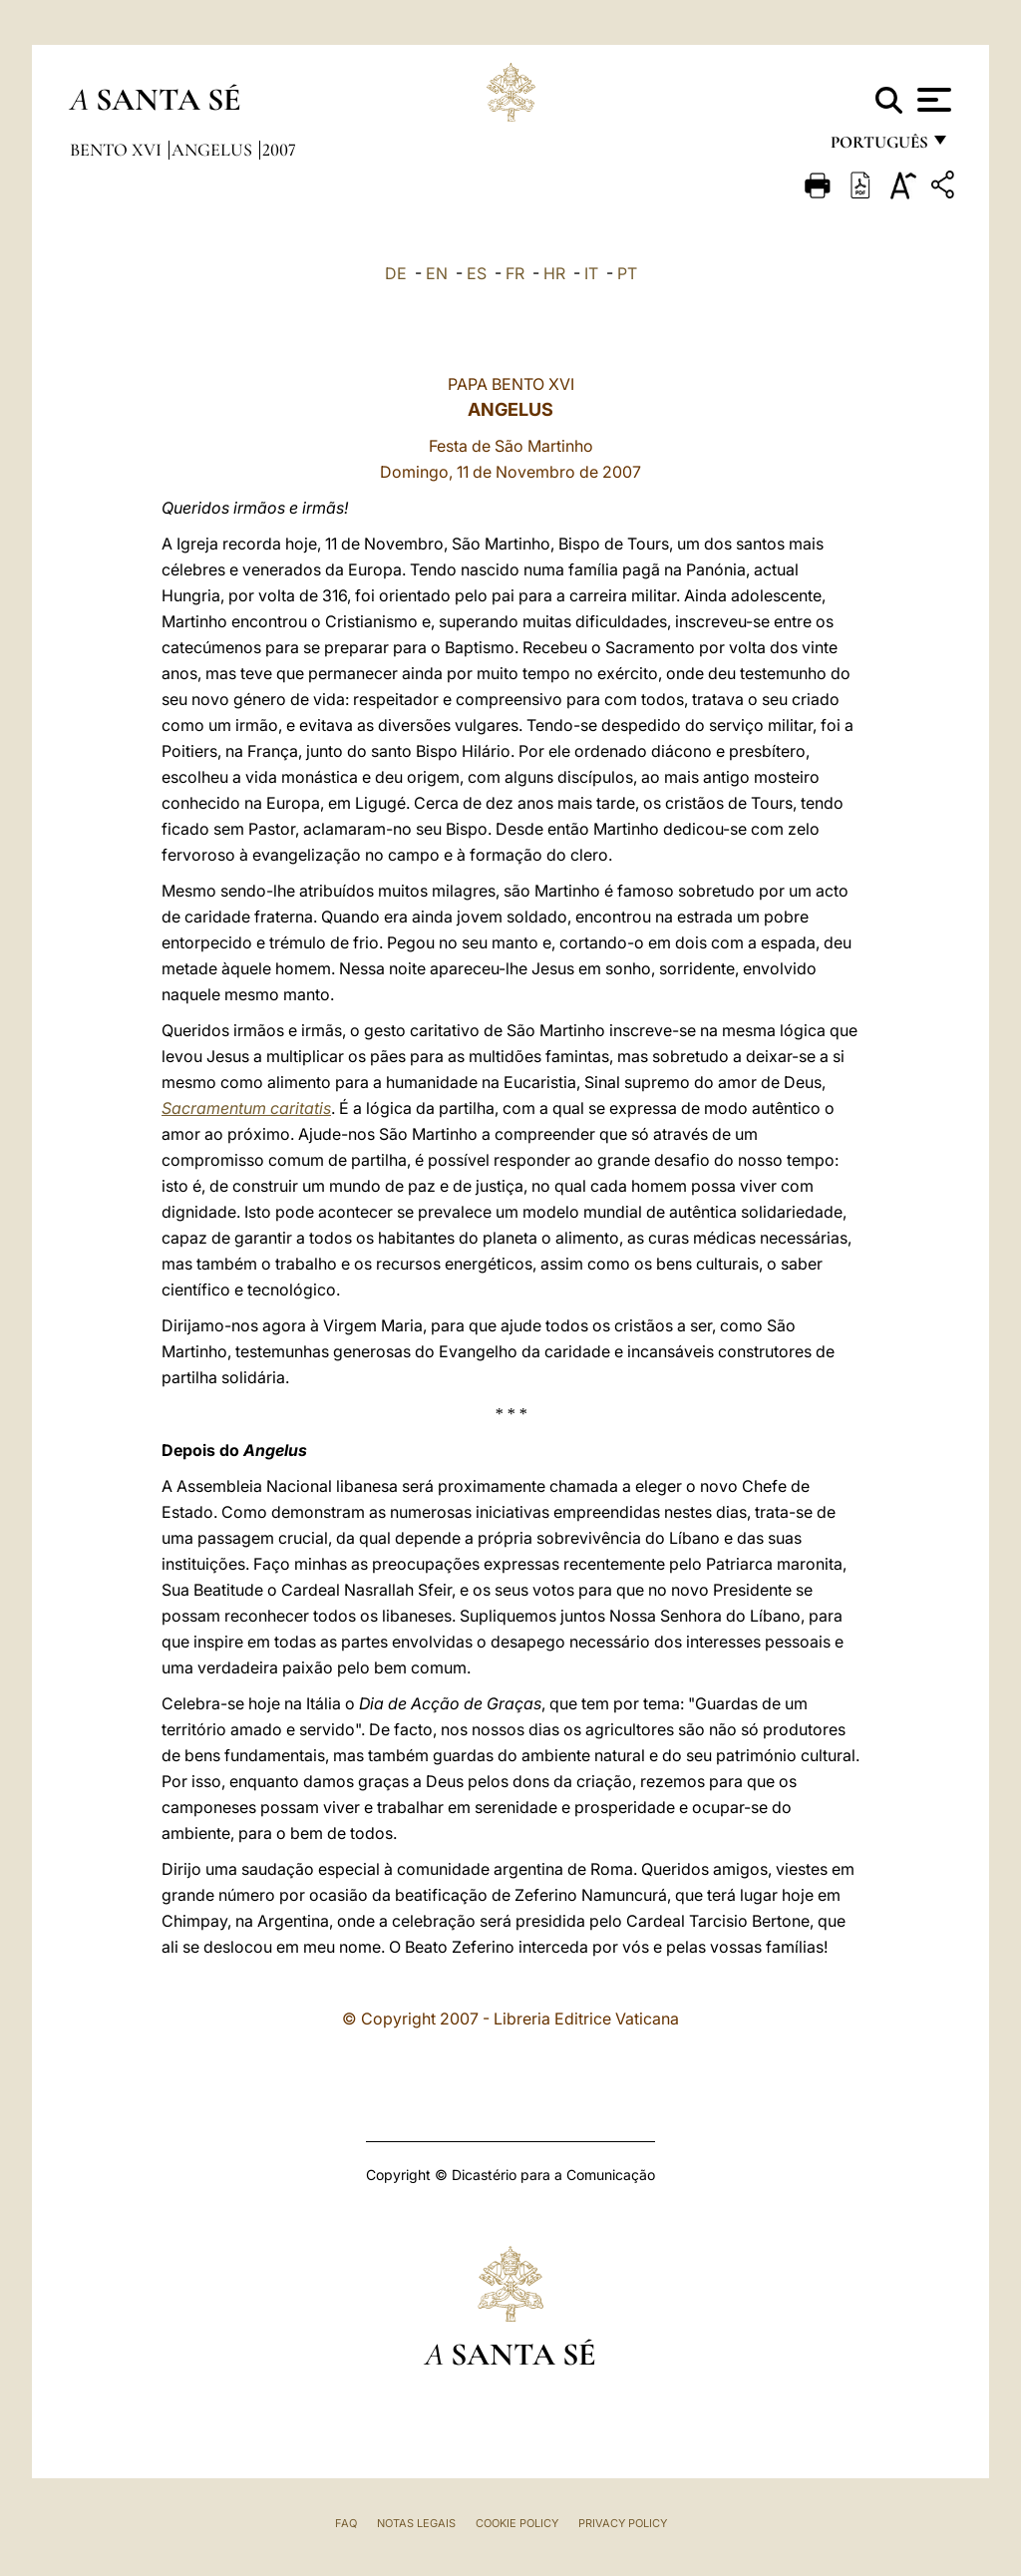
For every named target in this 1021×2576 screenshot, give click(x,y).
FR (515, 273)
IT (591, 273)
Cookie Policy (517, 2523)
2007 (279, 150)
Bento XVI (118, 150)
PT (627, 273)
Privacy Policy (622, 2523)
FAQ (346, 2523)
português (878, 147)
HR (554, 273)
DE (396, 273)
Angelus (213, 150)
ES (477, 273)
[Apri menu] (931, 100)
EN (437, 273)
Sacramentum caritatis (246, 1108)
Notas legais (416, 2523)
